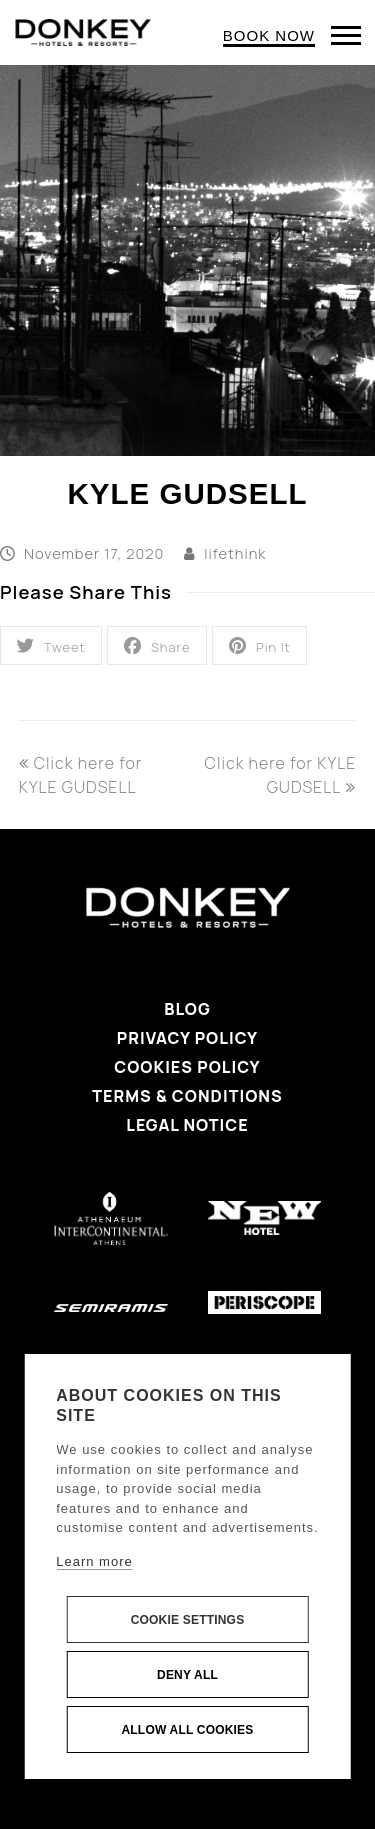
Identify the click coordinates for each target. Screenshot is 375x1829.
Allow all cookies (187, 1730)
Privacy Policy (187, 1038)
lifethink (235, 553)
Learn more (94, 1561)
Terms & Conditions (187, 1096)
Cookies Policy (187, 1067)
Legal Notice (187, 1125)
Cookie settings (188, 1620)
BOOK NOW (269, 35)
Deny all (187, 1675)
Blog (187, 1009)
